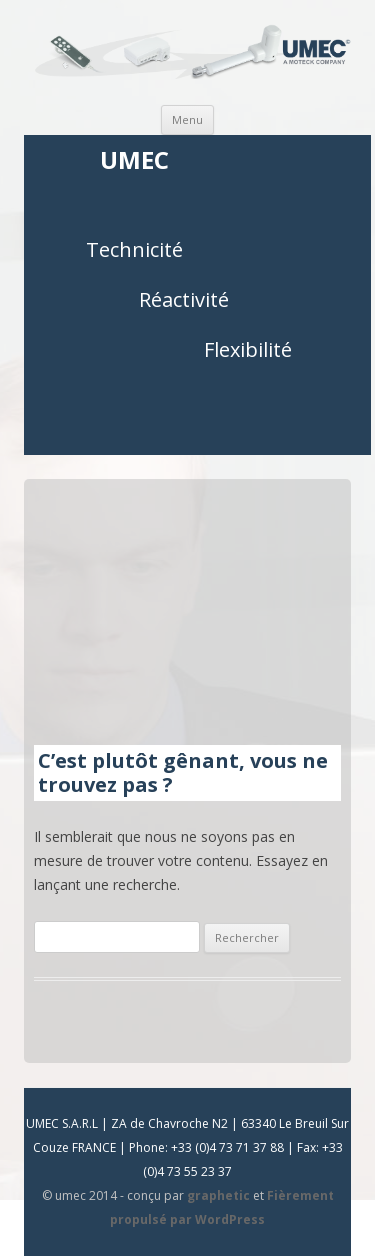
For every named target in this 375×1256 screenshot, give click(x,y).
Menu (187, 119)
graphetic (218, 1195)
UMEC (134, 160)
